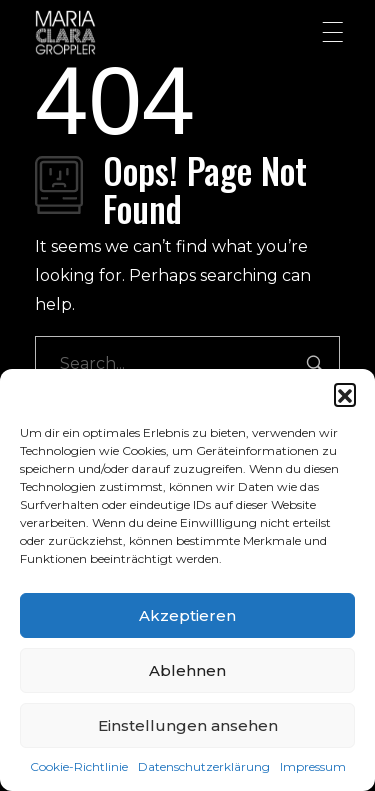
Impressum (313, 766)
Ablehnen (187, 670)
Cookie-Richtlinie (79, 766)
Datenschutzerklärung (204, 766)
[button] (345, 394)
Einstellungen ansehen (188, 725)
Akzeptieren (187, 615)
